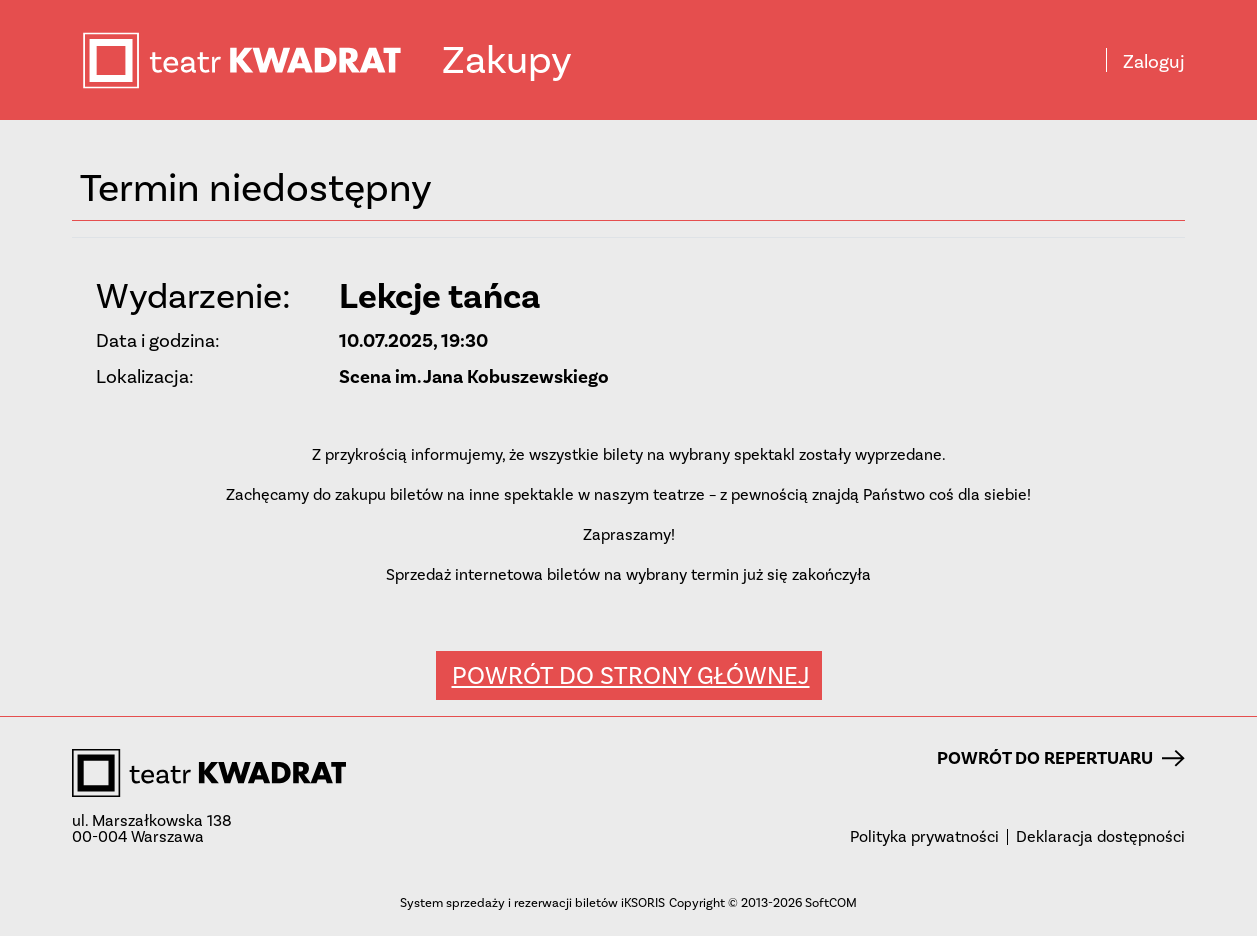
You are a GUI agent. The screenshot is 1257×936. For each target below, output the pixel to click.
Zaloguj (1154, 62)
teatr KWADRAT (261, 60)
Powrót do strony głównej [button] (631, 675)
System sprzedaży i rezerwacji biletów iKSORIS (532, 902)
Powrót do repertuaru (1061, 758)
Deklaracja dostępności (1100, 837)
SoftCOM (831, 902)
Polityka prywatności (924, 837)
